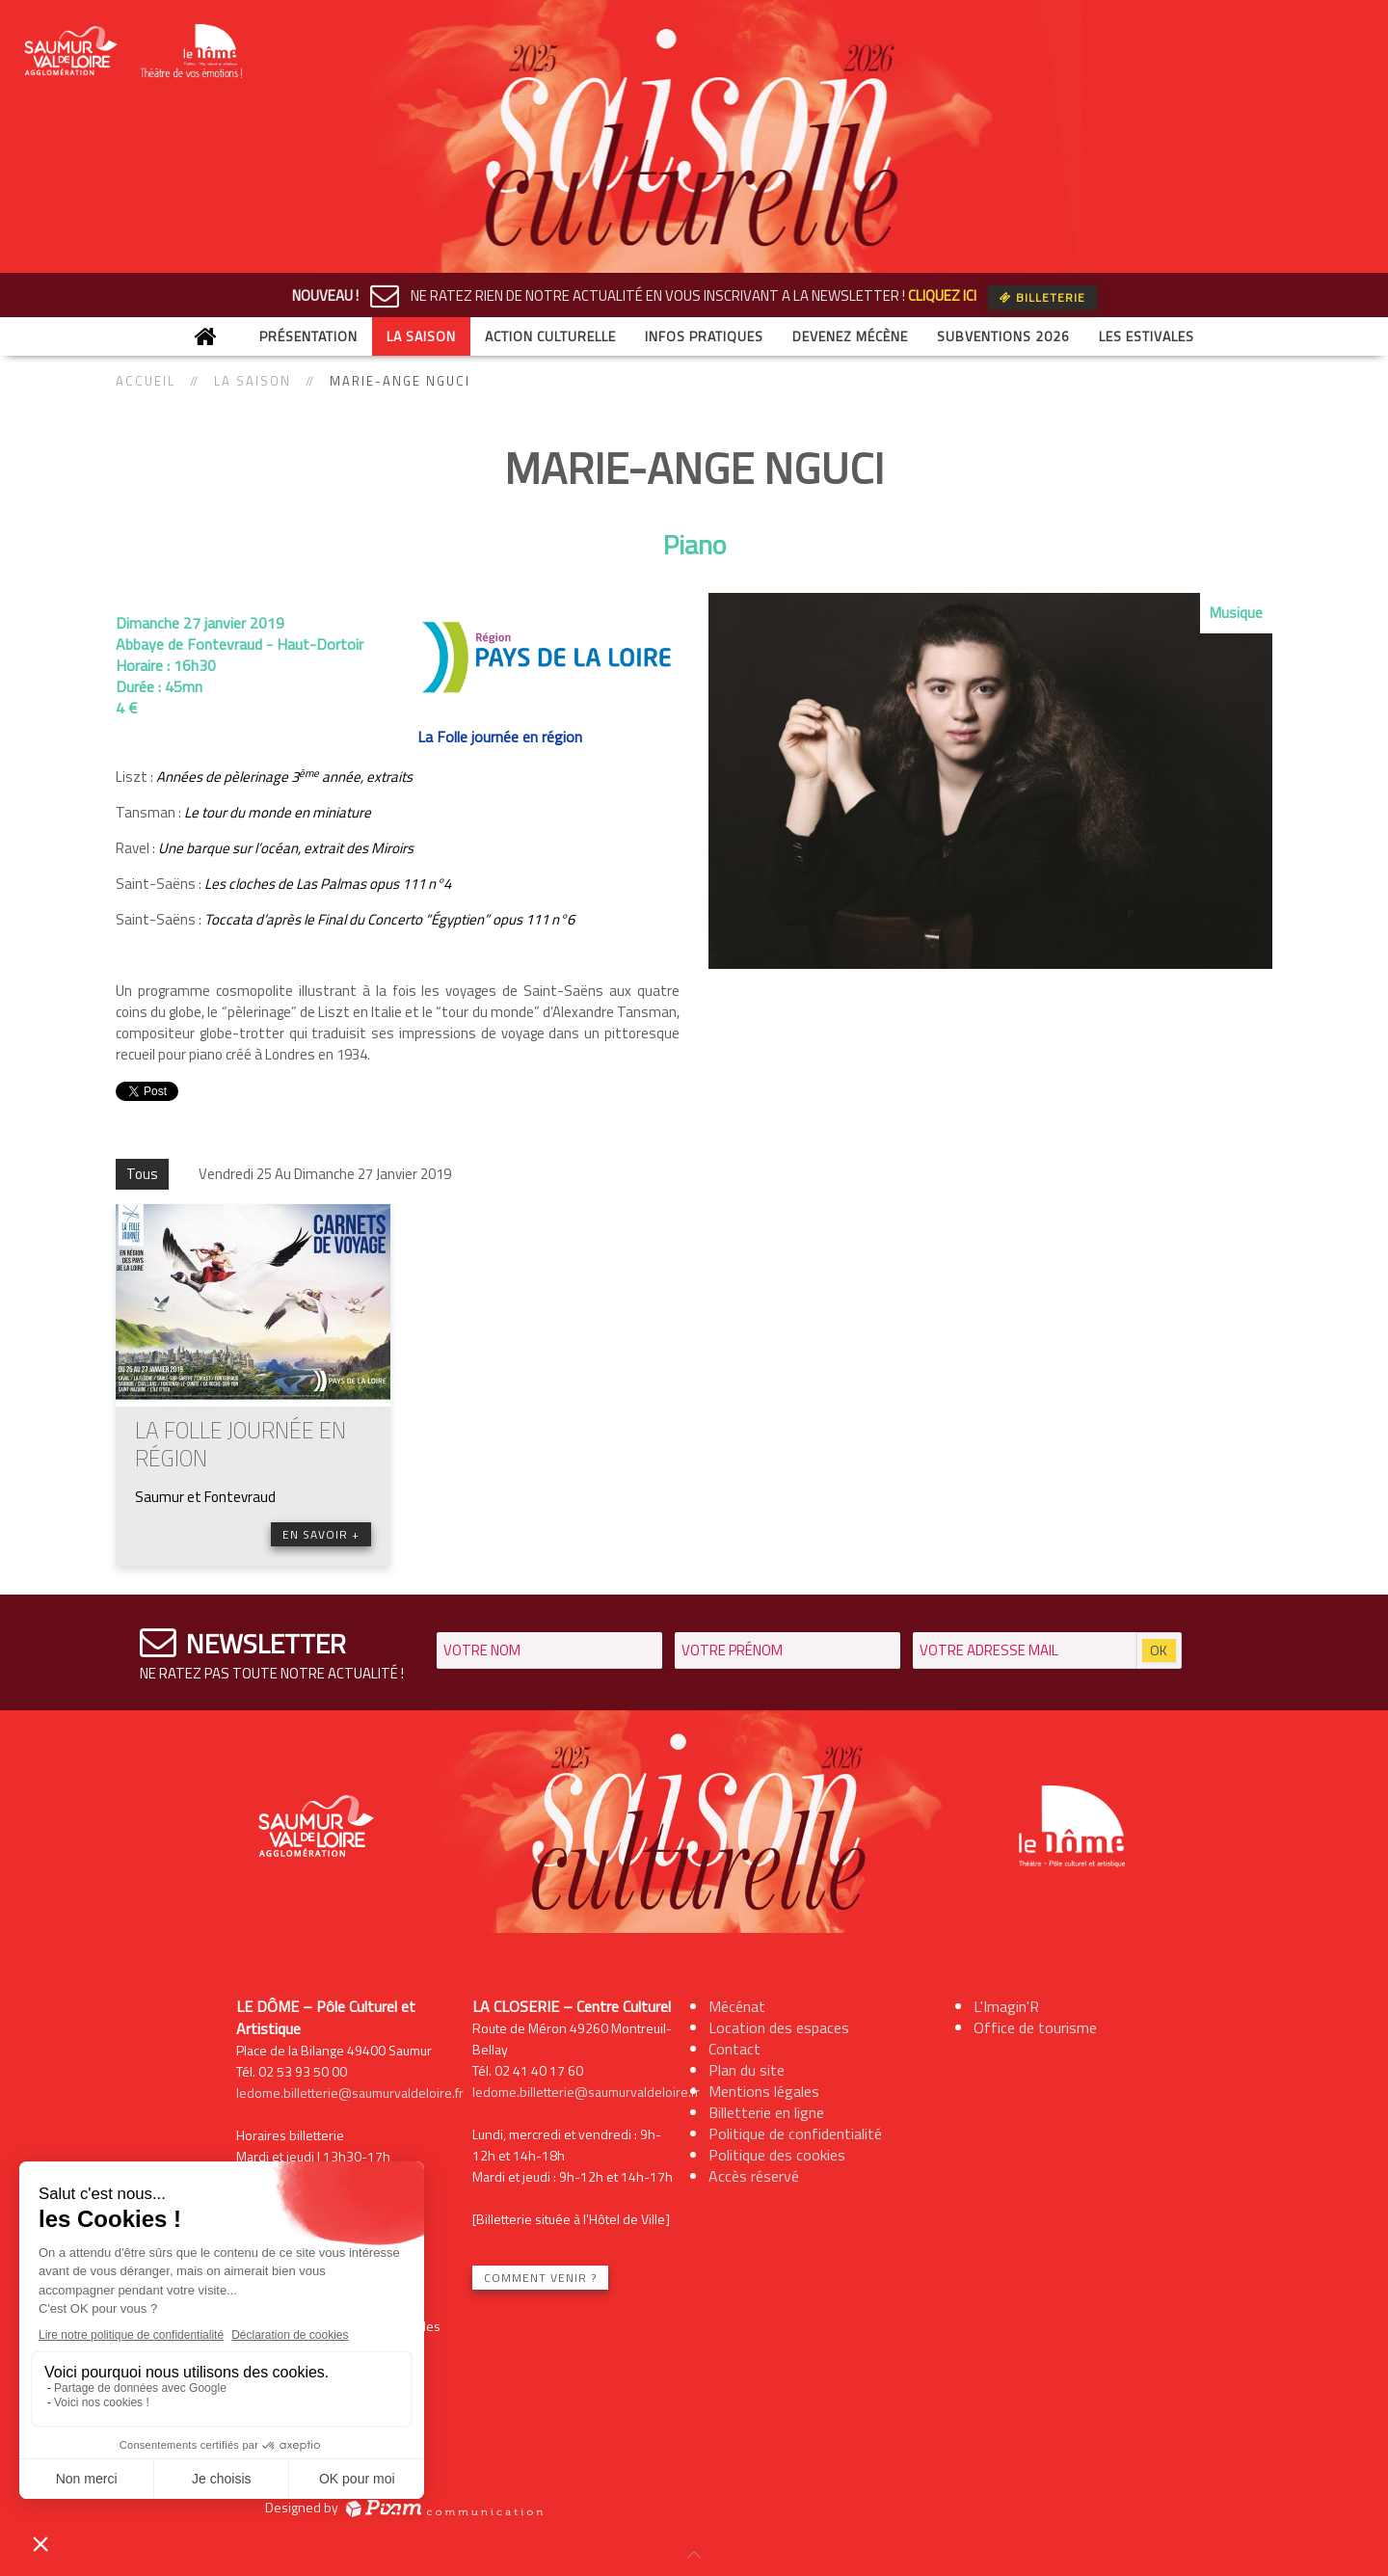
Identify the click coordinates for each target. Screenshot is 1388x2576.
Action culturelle (550, 336)
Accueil (145, 380)
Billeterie (1042, 297)
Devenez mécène (850, 336)
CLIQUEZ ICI (942, 295)
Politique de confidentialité (795, 2133)
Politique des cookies (776, 2154)
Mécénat (736, 2006)
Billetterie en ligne (766, 2112)
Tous (142, 1174)
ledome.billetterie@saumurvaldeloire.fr (350, 2092)
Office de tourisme (1035, 2027)
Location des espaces (778, 2027)
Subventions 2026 (1003, 336)
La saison (421, 336)
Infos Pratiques (704, 336)
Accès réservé (753, 2176)
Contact (734, 2048)
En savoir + (321, 1534)
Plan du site (746, 2069)
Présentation (308, 336)
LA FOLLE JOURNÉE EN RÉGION (240, 1444)
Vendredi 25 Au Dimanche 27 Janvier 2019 (325, 1174)
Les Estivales (1146, 336)
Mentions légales (763, 2091)
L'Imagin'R (1006, 2006)
